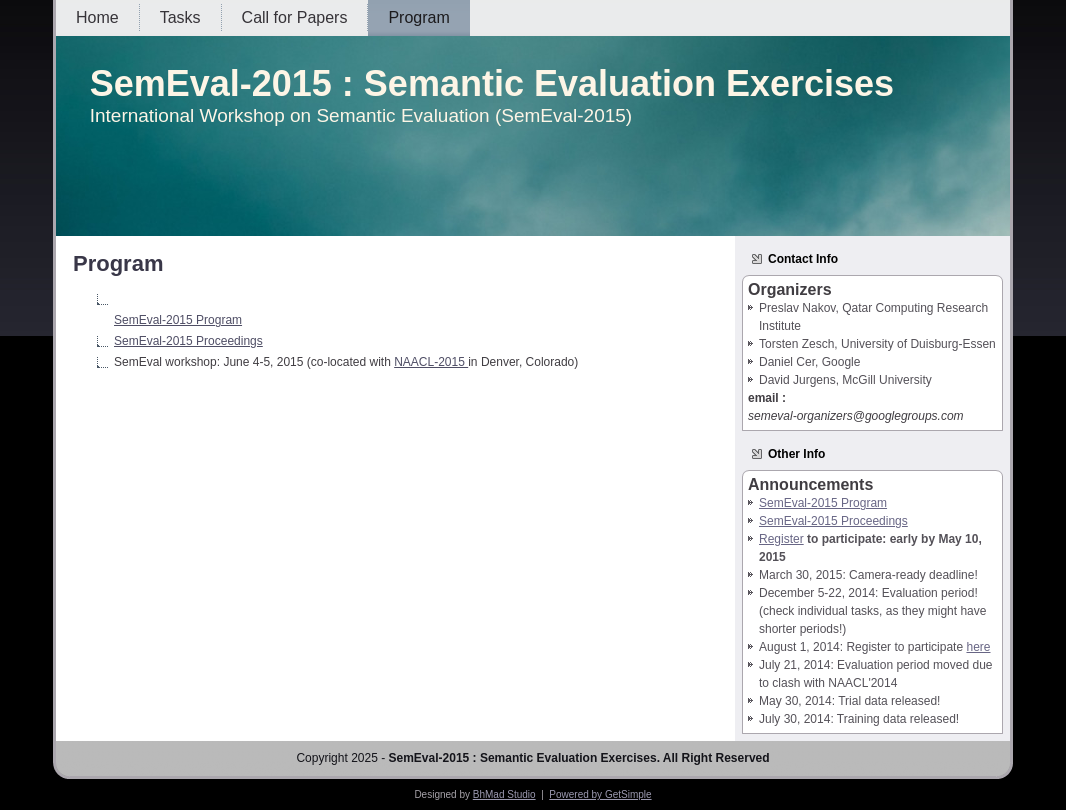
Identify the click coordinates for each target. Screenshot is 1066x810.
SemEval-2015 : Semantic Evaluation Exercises (492, 83)
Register (781, 539)
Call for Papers (295, 17)
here (978, 647)
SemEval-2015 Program (178, 320)
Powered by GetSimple (600, 794)
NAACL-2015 (431, 362)
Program (418, 17)
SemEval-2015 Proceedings (188, 341)
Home (97, 17)
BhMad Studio (504, 794)
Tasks (180, 17)
